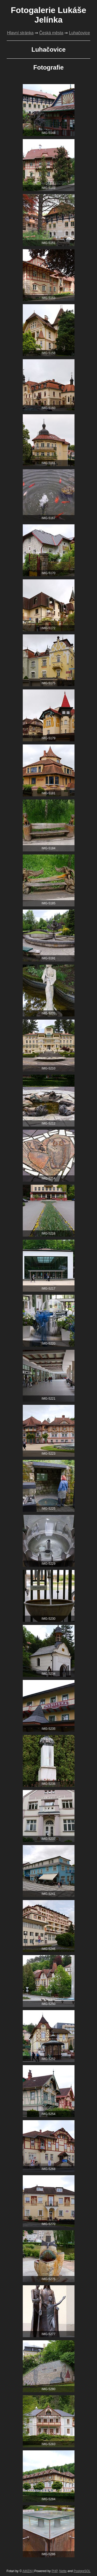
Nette (63, 2571)
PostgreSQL (81, 2571)
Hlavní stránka (20, 33)
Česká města (51, 33)
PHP (54, 2571)
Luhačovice (79, 33)
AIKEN (27, 2571)
